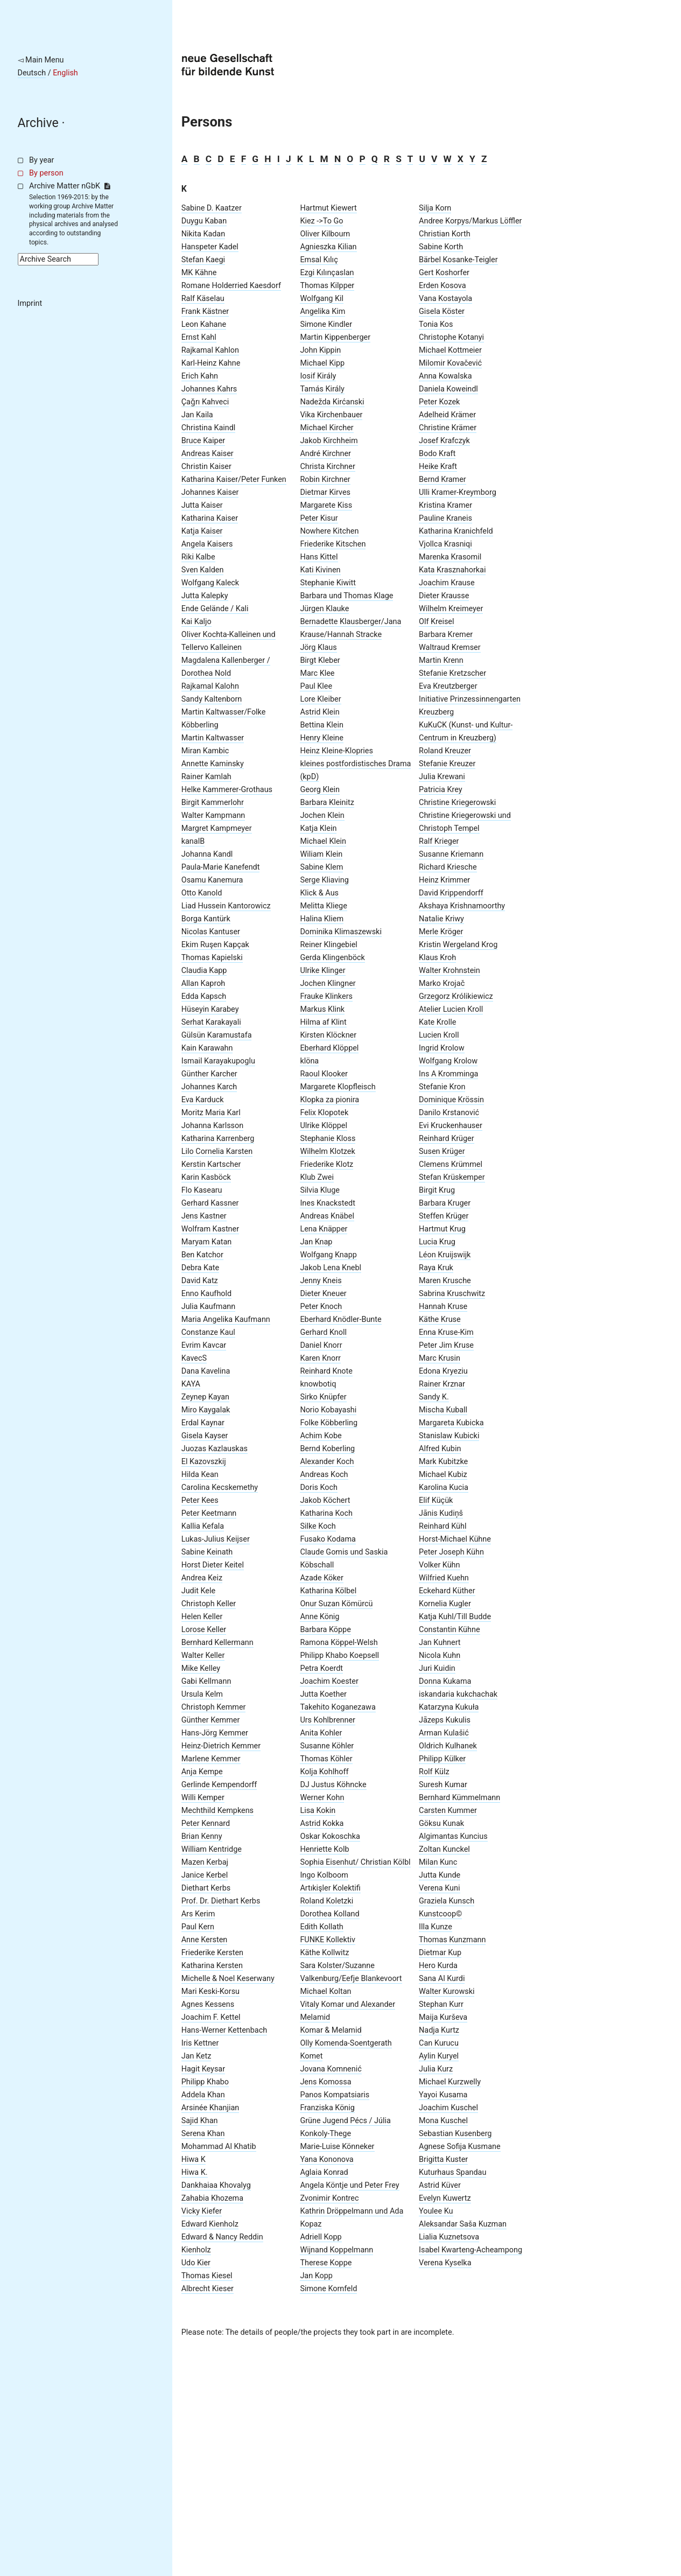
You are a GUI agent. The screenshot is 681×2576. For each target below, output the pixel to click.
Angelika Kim (322, 311)
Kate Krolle (437, 1022)
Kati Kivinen (320, 570)
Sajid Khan (199, 2120)
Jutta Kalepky (204, 595)
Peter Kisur (319, 518)
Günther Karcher (209, 1074)
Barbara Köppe (325, 1629)
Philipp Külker (442, 1758)
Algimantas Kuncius (453, 1836)
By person (46, 173)
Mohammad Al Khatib (218, 2146)
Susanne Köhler (327, 1746)
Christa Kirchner (327, 466)
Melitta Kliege (323, 906)
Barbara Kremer (446, 634)
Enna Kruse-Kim (446, 1332)
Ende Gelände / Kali (215, 608)
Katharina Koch (326, 1513)
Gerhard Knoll (323, 1332)
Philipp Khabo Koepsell (339, 1655)
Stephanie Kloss (327, 1138)
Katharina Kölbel (328, 1590)
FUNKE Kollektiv (327, 1939)
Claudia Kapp (204, 970)
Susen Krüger (442, 1151)
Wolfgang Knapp (328, 1254)
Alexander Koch (327, 1461)
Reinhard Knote (326, 1371)
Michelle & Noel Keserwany (228, 1978)
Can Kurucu (439, 2043)
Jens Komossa (325, 2082)
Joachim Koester (329, 1681)
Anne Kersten (204, 1939)
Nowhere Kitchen (329, 531)
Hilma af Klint (323, 1022)
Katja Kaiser (202, 531)
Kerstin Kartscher (211, 1164)
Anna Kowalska (445, 376)
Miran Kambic (205, 750)
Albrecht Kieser (207, 2288)
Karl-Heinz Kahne (211, 363)
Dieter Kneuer (323, 1293)
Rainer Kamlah (206, 776)
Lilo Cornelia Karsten (216, 1151)
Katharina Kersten (212, 1965)
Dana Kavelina (205, 1371)
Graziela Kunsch (446, 1901)
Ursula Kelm (202, 1694)
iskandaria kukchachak (458, 1694)
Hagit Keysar (203, 2069)
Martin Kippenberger (335, 337)
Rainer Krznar (442, 1384)
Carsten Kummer (448, 1810)
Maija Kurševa (443, 2017)
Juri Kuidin (437, 1668)
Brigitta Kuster (443, 2159)
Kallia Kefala (202, 1526)
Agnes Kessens (207, 2004)
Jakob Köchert (325, 1500)
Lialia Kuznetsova (449, 2237)
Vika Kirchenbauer (331, 414)
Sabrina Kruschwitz (452, 1293)
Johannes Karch (209, 1086)
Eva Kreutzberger (448, 686)
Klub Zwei (317, 1177)
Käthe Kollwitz (324, 1952)
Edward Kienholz (209, 2224)
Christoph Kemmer (213, 1707)
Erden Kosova (442, 285)
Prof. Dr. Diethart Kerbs (221, 1901)
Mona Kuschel (443, 2120)
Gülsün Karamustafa (216, 1035)
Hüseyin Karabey (210, 1009)
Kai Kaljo (196, 621)
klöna (309, 1061)
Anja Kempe (202, 1771)
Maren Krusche (445, 1280)
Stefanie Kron (442, 1086)
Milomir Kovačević (450, 363)
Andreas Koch (324, 1474)
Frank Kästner (205, 311)
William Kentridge (211, 1849)
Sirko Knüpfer (323, 1397)
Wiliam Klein (321, 854)
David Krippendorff (451, 893)
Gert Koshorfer (444, 272)
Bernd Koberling (327, 1448)
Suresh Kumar (443, 1784)
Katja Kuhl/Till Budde (455, 1616)
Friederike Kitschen (333, 544)
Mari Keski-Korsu (210, 1991)
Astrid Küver (440, 2185)
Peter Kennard (205, 1823)
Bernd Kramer (442, 479)
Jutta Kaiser (202, 505)
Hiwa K (193, 2159)
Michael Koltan (325, 1991)
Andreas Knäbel (327, 1216)
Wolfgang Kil (321, 298)
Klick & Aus (319, 893)
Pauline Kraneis (445, 518)
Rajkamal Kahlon (210, 350)
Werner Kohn (322, 1797)
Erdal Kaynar (202, 1422)
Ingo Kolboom (324, 1875)
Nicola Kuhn (439, 1655)
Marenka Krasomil (450, 557)
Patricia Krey (440, 789)
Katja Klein (318, 828)
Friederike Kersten (212, 1952)
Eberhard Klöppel (329, 1048)
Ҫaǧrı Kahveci (205, 402)
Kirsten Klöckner (328, 1035)
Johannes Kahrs (209, 389)
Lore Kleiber (320, 699)
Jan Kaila (197, 414)
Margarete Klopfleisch (337, 1086)
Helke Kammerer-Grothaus (226, 789)
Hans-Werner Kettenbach (224, 2030)
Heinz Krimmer (444, 880)
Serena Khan (203, 2133)
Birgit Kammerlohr (212, 802)
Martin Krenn (441, 660)
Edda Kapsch (204, 996)
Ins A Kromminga (448, 1074)
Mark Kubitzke (443, 1461)
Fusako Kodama (328, 1539)
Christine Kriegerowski (457, 802)
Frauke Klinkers (326, 996)
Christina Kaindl (208, 427)
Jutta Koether (323, 1694)
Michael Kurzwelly (450, 2082)
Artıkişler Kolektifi (330, 1888)
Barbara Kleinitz (327, 802)
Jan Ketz (196, 2056)
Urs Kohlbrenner (327, 1720)
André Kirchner (325, 453)
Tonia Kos (436, 324)
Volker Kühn (439, 1565)
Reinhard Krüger (446, 1138)
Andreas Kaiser (207, 453)
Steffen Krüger (443, 1216)
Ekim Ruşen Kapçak (215, 944)
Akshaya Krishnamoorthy (462, 906)
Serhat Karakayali (211, 1022)
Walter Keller (203, 1655)
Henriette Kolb (324, 1849)
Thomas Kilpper (327, 285)
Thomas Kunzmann (452, 1939)
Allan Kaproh (203, 983)
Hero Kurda (438, 1965)
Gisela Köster (442, 311)
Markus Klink (322, 1009)
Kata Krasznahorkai (452, 570)
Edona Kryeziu (443, 1371)
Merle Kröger (441, 931)
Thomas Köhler (326, 1758)
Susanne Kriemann (451, 854)
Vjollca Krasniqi (445, 544)
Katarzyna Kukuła (449, 1707)
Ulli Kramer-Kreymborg (457, 492)
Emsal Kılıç (319, 259)
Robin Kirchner (325, 479)
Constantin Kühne (449, 1629)
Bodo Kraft (437, 453)
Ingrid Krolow (442, 1048)
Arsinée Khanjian (210, 2107)
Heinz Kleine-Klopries (336, 750)
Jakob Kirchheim (328, 440)
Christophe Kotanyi (451, 337)
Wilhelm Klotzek (327, 1151)
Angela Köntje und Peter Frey (349, 2185)
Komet (311, 2056)
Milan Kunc (438, 1862)
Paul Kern (197, 1926)
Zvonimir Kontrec (329, 2198)
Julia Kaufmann (208, 1306)
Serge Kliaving (324, 880)
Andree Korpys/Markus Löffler (470, 221)
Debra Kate (200, 1267)
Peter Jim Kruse (446, 1345)
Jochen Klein (322, 815)
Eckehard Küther (447, 1590)
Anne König (319, 1616)
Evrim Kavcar (203, 1345)
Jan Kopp (316, 2275)
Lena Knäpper (323, 1229)
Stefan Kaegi (203, 259)
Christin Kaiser (206, 466)
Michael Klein (323, 841)
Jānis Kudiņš (441, 1513)
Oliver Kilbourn (325, 234)
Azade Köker (321, 1578)
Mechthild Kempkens (217, 1810)
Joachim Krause (447, 582)
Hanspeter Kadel (209, 246)
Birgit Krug (437, 1190)
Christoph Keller (208, 1603)
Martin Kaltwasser (212, 738)
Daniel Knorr (321, 1345)
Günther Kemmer (210, 1720)
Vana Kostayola (445, 298)
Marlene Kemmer (211, 1758)
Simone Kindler (326, 324)
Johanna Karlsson (212, 1125)
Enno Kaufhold (206, 1293)
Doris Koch (319, 1487)
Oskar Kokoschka (330, 1836)
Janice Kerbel (204, 1875)
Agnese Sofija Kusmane (460, 2146)
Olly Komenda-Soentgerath (345, 2043)
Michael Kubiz (443, 1474)
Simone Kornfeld (328, 2288)
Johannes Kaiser (210, 492)
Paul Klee (316, 686)
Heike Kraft (438, 466)
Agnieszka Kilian (328, 246)
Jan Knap (316, 1242)
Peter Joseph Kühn (451, 1552)
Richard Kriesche (448, 867)
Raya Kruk (436, 1267)
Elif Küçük (436, 1500)
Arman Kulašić (444, 1733)
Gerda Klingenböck (332, 957)
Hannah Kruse (443, 1306)
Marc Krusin (439, 1358)
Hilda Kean (200, 1474)
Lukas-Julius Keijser (215, 1539)
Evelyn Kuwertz (445, 2198)
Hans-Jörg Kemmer (214, 1733)
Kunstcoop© (440, 1914)
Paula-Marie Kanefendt (220, 867)
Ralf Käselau (202, 298)
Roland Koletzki (326, 1901)
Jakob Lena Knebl (330, 1267)
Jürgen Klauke (324, 608)
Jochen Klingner (327, 983)
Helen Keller (202, 1616)
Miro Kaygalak (205, 1410)
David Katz (199, 1280)
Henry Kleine (321, 738)
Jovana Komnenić (330, 2069)
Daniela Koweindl (448, 389)
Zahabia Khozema (212, 2198)
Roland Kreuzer (445, 750)
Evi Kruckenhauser (450, 1125)
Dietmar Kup (440, 1952)
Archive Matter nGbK (69, 186)
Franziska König (327, 2107)
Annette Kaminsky (212, 763)
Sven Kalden (202, 570)
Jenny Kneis (320, 1280)
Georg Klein (320, 789)
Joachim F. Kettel (211, 2017)
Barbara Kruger (445, 1203)
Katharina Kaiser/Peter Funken (233, 479)
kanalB (193, 841)
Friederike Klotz (326, 1164)
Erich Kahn (199, 376)
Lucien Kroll (439, 1035)
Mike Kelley (200, 1668)
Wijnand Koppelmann (336, 2250)
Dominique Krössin (451, 1099)
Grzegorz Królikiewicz (456, 996)
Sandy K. (434, 1397)
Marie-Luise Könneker (337, 2146)
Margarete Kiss (326, 505)
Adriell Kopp (320, 2237)
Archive (38, 123)
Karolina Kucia (443, 1487)
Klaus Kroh (437, 957)
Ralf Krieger (439, 841)
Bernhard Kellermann (217, 1642)
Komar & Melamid (330, 2030)
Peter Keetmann (209, 1513)
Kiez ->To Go (321, 221)
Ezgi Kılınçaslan (327, 272)
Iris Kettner (200, 2043)
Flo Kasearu (201, 1190)
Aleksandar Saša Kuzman (463, 2224)
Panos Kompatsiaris (334, 2094)
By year (41, 160)
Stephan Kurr (441, 2004)
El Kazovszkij (203, 1461)
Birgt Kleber (320, 660)
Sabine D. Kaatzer (211, 208)
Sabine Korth (441, 246)
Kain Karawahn (207, 1048)
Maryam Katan (206, 1242)
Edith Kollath (321, 1926)
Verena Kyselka (445, 2262)
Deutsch (32, 73)
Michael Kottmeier (450, 350)
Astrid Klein (319, 712)
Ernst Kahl (198, 337)
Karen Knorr (320, 1358)
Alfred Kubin (440, 1448)
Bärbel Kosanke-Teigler (458, 259)
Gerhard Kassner (210, 1203)
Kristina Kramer (445, 505)
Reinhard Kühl (442, 1526)
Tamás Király (322, 389)
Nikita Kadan (203, 234)
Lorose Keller (204, 1629)
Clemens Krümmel (450, 1164)
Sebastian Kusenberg (455, 2133)
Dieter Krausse (444, 595)
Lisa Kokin (317, 1810)
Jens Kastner (204, 1216)
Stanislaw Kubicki (449, 1435)
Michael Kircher (326, 427)
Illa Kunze (435, 1926)
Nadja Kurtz (439, 2030)
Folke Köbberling (328, 1422)
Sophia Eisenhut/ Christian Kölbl (355, 1862)
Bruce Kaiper (203, 440)
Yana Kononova (326, 2159)
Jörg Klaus (318, 647)
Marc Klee (317, 673)
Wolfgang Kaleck (210, 582)
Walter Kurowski (446, 1991)
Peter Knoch (321, 1306)
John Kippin (320, 350)
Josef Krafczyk (444, 440)
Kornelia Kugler (445, 1603)
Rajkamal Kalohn (210, 686)
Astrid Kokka (321, 1823)
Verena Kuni (439, 1888)
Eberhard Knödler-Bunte (340, 1319)
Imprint (30, 303)
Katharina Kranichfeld (456, 531)
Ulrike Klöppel (323, 1125)
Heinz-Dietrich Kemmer (221, 1746)
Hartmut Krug (442, 1229)
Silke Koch (317, 1526)
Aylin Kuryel (439, 2056)
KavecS (194, 1358)
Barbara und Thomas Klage (346, 595)
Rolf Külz (434, 1771)
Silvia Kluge (320, 1190)
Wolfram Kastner (210, 1229)
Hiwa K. (194, 2172)
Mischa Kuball (443, 1410)
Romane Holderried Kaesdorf (231, 285)
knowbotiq (318, 1384)
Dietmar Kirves (325, 492)
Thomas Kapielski (212, 957)
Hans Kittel (319, 557)
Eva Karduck (202, 1099)
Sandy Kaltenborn (211, 699)
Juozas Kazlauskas (214, 1448)
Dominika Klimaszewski (341, 931)
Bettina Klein (321, 725)
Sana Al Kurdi (442, 1978)
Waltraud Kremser (450, 647)
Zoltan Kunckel (444, 1849)
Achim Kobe (320, 1435)
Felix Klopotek (324, 1112)
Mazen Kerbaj (204, 1862)
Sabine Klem (321, 867)
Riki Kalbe (198, 557)
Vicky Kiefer (201, 2211)
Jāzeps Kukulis (445, 1720)
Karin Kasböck (206, 1177)
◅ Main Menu (41, 60)
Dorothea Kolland (329, 1914)
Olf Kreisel (436, 621)
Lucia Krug (437, 1242)
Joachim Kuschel (448, 2107)
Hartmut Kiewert (328, 208)
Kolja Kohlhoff (324, 1771)
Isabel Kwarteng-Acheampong (470, 2250)
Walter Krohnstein (449, 970)
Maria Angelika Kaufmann (225, 1319)
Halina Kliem (321, 918)
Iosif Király (318, 376)
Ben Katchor (202, 1254)
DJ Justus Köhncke (333, 1784)
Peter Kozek (439, 402)
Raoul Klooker (324, 1074)
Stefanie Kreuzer (447, 763)
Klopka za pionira (329, 1099)
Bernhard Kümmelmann (459, 1797)
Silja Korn (435, 208)
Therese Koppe (326, 2262)
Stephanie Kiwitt (328, 582)
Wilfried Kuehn (444, 1578)
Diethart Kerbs (205, 1888)
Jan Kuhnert (440, 1642)
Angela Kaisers (207, 544)
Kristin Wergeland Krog (458, 944)
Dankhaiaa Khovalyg (216, 2185)
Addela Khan (203, 2094)
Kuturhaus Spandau (452, 2172)
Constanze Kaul (208, 1332)
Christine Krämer (447, 427)
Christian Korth (445, 234)
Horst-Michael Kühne (455, 1539)
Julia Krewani (442, 776)
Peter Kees (200, 1500)
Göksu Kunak (441, 1823)
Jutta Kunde (439, 1875)
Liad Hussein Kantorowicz (226, 906)
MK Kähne (199, 272)
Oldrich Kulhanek (448, 1746)
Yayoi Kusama (443, 2094)
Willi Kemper (202, 1797)
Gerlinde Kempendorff (219, 1784)
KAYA (190, 1384)
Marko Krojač (442, 983)
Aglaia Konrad (324, 2172)
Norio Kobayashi (328, 1410)
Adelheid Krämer (447, 414)
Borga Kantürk (205, 918)
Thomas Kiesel (207, 2275)
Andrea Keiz (201, 1578)
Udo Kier (195, 2262)
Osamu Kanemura (212, 880)
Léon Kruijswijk (445, 1254)
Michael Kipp (322, 363)
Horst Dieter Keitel (212, 1565)
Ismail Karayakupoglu (218, 1061)
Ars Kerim (198, 1914)
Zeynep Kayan (205, 1397)
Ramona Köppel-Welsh (338, 1642)
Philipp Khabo (205, 2082)
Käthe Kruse (440, 1319)
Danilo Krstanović (449, 1112)
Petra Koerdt (321, 1668)
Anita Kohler (321, 1733)
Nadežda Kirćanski (332, 402)
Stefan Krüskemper (452, 1177)
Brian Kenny (201, 1836)
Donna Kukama (445, 1681)
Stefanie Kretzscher (452, 673)
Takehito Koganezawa (337, 1707)
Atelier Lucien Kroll (451, 1009)
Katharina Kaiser (209, 518)
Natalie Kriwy (441, 918)
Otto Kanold (201, 893)
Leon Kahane (203, 324)
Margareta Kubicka (451, 1422)
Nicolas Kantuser (210, 931)
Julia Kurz (436, 2069)
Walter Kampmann (213, 815)
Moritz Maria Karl (211, 1112)
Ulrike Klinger (322, 970)
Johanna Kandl (207, 854)
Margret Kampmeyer (216, 828)
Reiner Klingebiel (328, 944)
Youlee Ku (436, 2211)
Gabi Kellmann (206, 1681)
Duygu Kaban (204, 221)
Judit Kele (198, 1590)
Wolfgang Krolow (448, 1061)
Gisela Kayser (204, 1435)
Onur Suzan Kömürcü (336, 1603)
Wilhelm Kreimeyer (451, 608)
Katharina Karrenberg (218, 1138)
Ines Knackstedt (327, 1203)
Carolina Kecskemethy (219, 1487)
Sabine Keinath (207, 1552)
